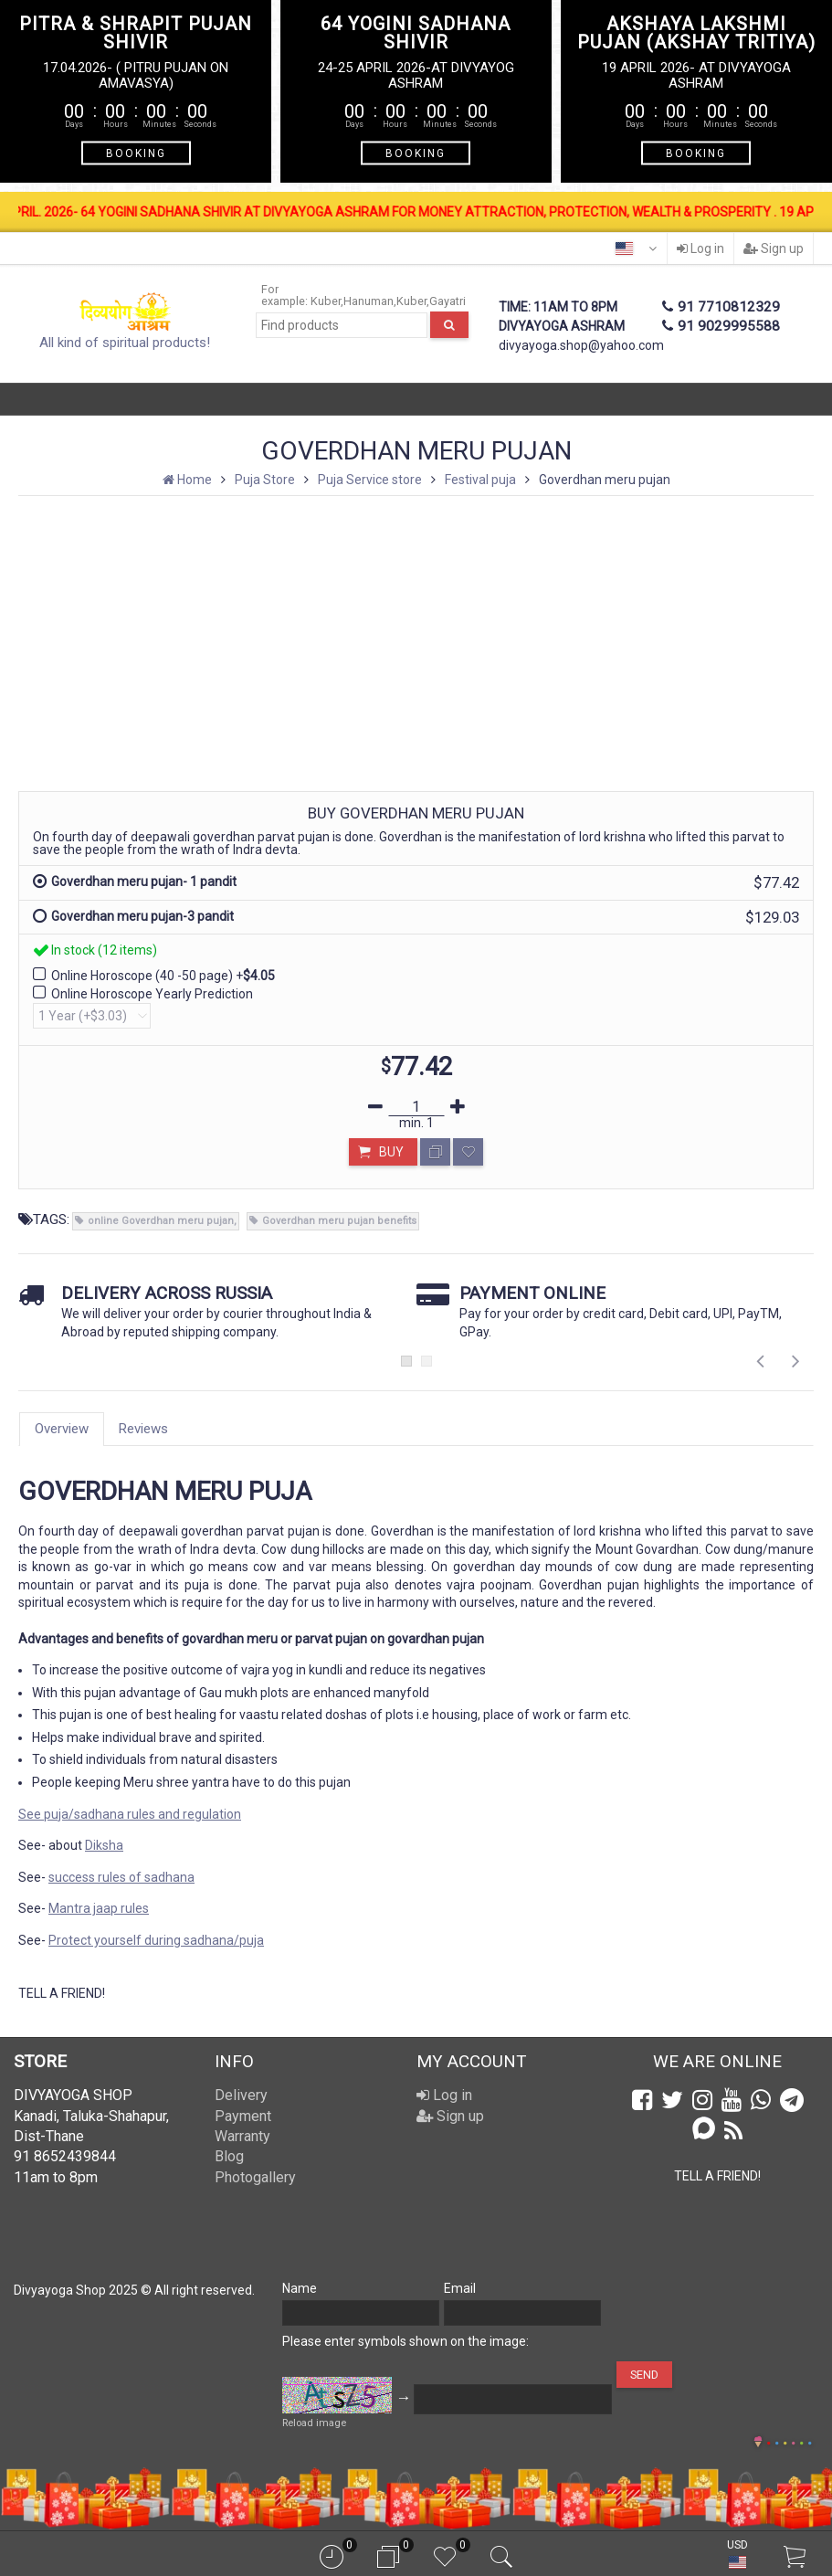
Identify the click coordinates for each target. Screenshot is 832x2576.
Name (299, 2288)
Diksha (104, 1845)
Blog (229, 2156)
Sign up (773, 248)
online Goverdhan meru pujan (161, 1221)
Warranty (242, 2136)
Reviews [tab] (143, 1428)
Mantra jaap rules (98, 1908)
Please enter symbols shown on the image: (405, 2341)
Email (460, 2288)
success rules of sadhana (121, 1877)
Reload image (314, 2423)
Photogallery (255, 2177)
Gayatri (447, 301)
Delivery (241, 2095)
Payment (243, 2116)
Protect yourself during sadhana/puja (156, 1940)
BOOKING (136, 153)
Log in (700, 248)
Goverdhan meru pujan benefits (339, 1221)
